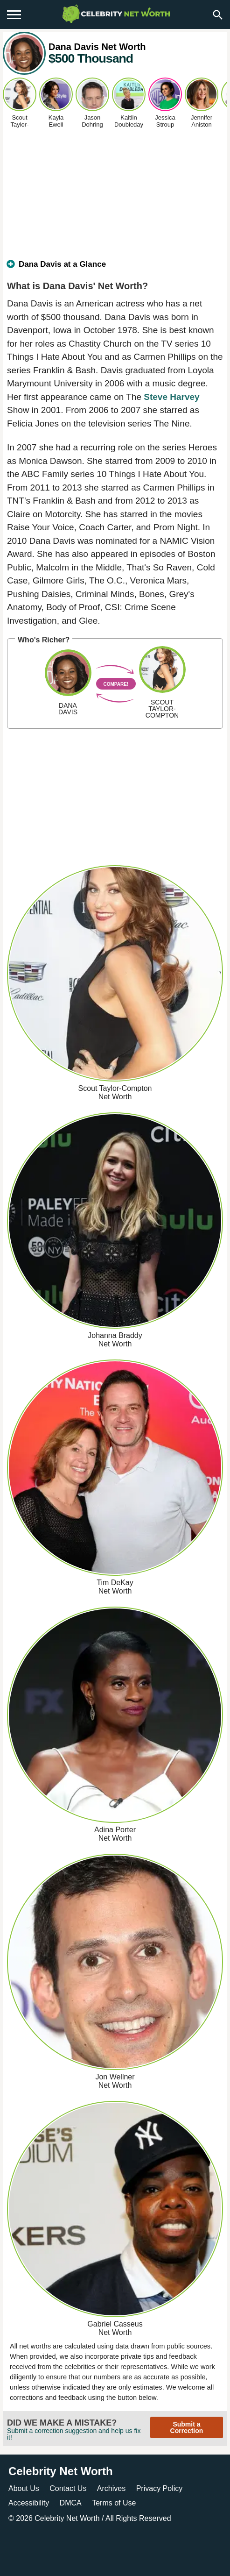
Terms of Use (114, 2503)
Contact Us (67, 2488)
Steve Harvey (171, 397)
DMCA (71, 2503)
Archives (111, 2488)
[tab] (115, 268)
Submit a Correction (186, 2427)
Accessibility (28, 2503)
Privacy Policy (159, 2488)
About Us (23, 2488)
